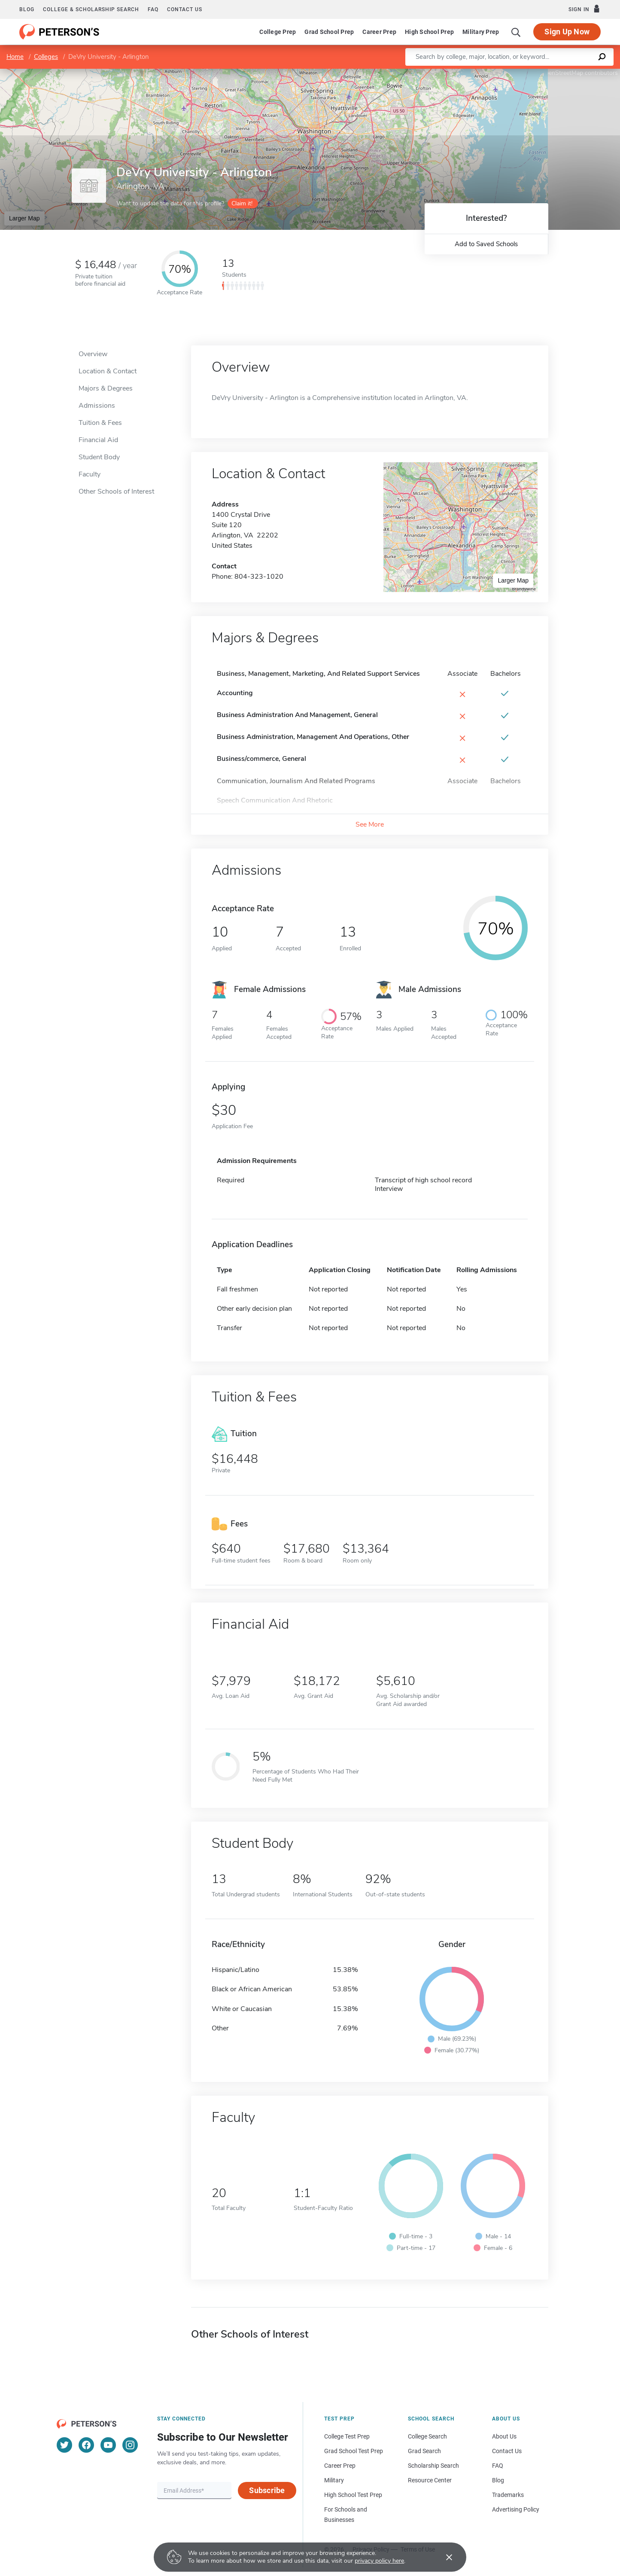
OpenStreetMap (562, 73)
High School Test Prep (353, 2494)
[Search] (516, 32)
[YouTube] (108, 2445)
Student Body (99, 457)
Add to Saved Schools (486, 244)
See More (370, 824)
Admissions (97, 405)
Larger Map (24, 218)
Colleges (46, 56)
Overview (93, 354)
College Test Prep (347, 2436)
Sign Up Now (567, 31)
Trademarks (508, 2494)
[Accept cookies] (443, 2557)
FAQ (153, 9)
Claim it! (241, 203)
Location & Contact (108, 371)
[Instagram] (130, 2445)
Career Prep (379, 31)
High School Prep (429, 31)
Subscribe (267, 2490)
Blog (26, 9)
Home (15, 56)
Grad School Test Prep (353, 2451)
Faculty (89, 474)
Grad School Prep (329, 31)
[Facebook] (86, 2445)
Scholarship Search (433, 2465)
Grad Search (424, 2451)
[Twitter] (64, 2445)
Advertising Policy (515, 2509)
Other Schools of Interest (116, 491)
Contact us (184, 9)
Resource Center (430, 2480)
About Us (504, 2436)
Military (334, 2480)
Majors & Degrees (106, 388)
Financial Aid (98, 440)
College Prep (277, 31)
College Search (427, 2436)
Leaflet (516, 73)
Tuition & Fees (100, 422)
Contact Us (507, 2451)
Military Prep (480, 31)
